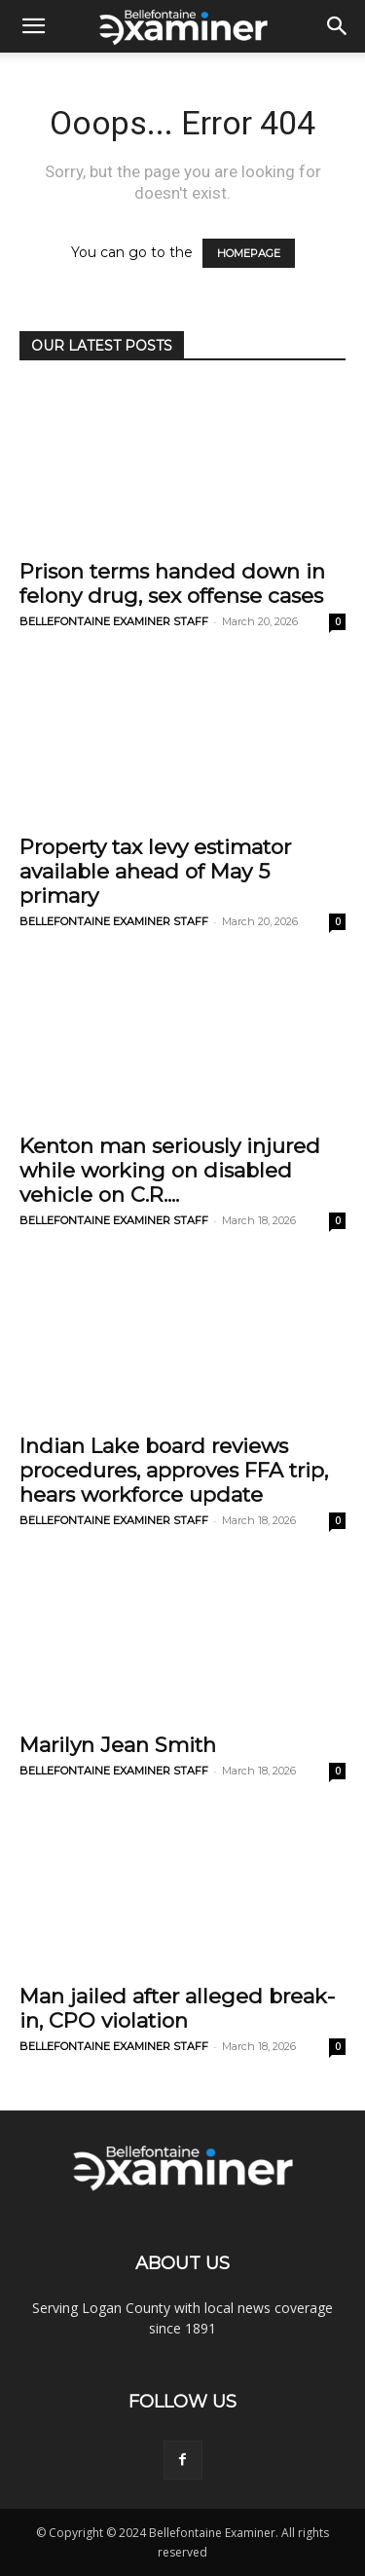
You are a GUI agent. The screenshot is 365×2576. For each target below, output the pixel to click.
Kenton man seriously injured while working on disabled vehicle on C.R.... (169, 1170)
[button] (33, 26)
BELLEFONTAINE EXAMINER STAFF (113, 621)
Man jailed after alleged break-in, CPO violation (177, 2008)
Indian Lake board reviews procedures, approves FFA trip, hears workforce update (173, 1470)
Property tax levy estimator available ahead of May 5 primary (155, 871)
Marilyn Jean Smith (117, 1745)
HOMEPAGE (248, 253)
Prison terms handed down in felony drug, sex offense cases (172, 583)
